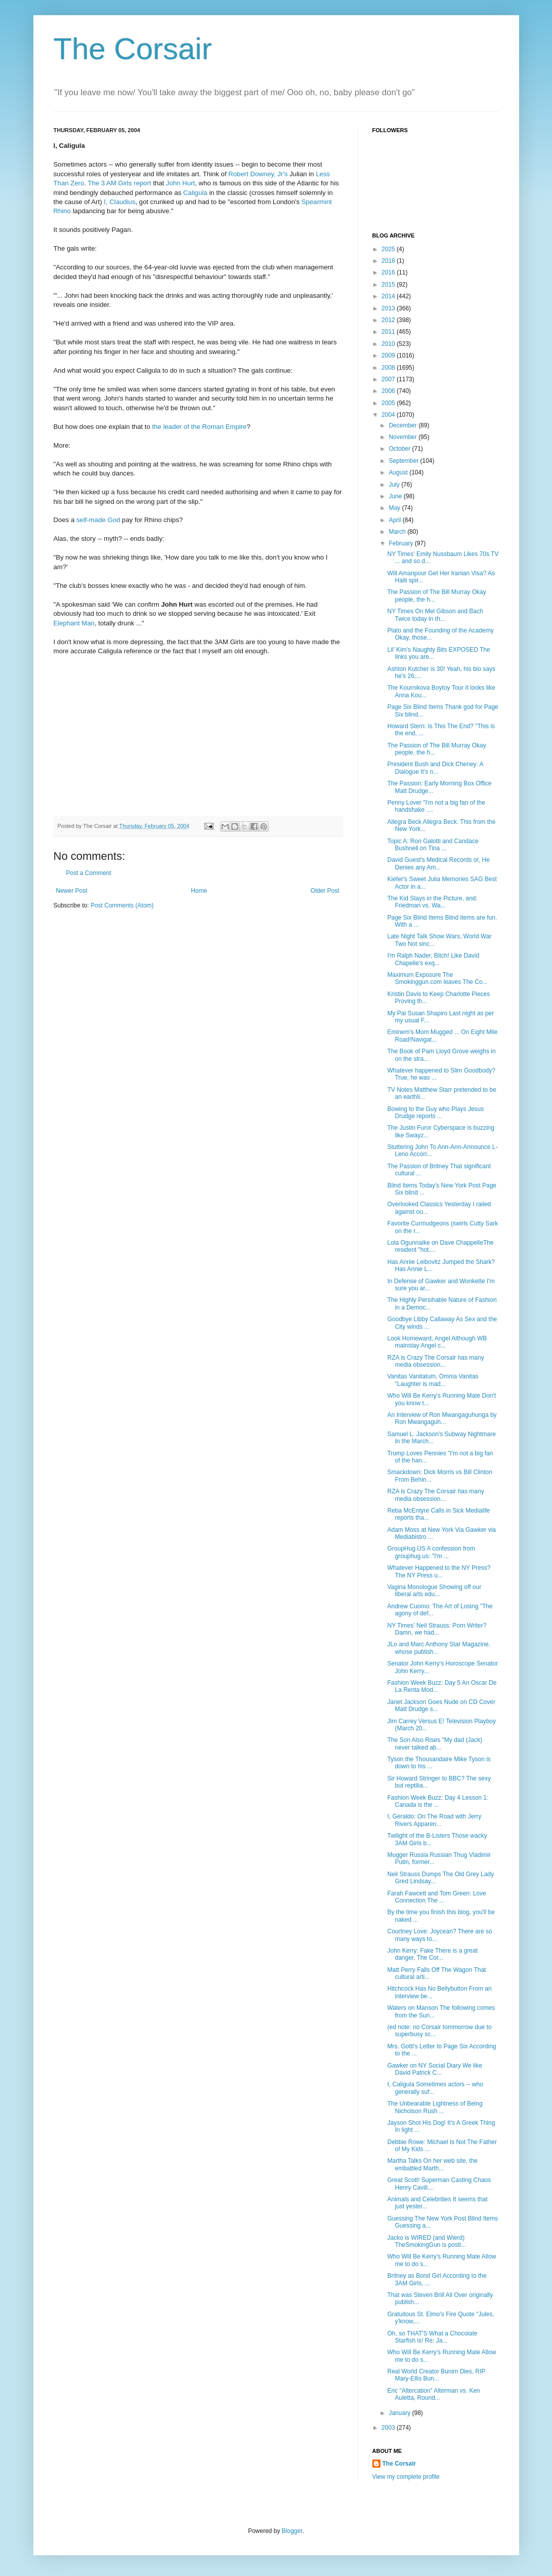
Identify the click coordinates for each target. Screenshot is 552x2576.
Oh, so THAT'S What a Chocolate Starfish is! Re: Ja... (432, 2337)
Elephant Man (74, 623)
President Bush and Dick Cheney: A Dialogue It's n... (435, 768)
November (403, 437)
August (399, 472)
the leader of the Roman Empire (199, 426)
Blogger (292, 2530)
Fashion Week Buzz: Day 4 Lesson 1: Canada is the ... (437, 1801)
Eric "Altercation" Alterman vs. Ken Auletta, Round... (433, 2394)
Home (199, 890)
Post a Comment (88, 873)
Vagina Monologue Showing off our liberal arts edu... (434, 1590)
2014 (389, 296)
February (401, 543)
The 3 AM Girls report (119, 183)
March (398, 531)
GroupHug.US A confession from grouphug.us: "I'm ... (431, 1552)
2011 (389, 331)
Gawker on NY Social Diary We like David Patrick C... (434, 2069)
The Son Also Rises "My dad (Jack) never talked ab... (434, 1743)
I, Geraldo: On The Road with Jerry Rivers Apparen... (434, 1820)
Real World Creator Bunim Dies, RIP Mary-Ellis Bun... (436, 2375)
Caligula (195, 192)
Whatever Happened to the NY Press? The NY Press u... (438, 1571)
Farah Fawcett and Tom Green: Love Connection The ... (436, 1897)
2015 (389, 284)
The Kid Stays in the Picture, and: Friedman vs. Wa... (432, 902)
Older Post (325, 890)
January (400, 2412)
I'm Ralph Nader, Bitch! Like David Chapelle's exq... (433, 959)
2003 (389, 2427)
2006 (389, 390)
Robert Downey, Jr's (257, 174)
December (403, 425)
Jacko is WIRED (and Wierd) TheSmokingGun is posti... (426, 2241)
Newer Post (72, 890)
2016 (389, 272)
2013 (389, 308)
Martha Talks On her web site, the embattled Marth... (432, 2164)
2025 (389, 249)
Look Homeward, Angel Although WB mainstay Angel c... (437, 1342)
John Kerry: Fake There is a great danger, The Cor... (432, 1954)
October (400, 448)
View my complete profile (406, 2476)
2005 (389, 403)
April (395, 520)
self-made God (98, 520)
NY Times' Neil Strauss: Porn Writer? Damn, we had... (436, 1629)
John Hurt (180, 183)
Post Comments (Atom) (122, 905)
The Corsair (133, 49)
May (395, 507)
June (396, 496)
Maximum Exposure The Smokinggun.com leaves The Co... (437, 978)
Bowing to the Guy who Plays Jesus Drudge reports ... (435, 1112)
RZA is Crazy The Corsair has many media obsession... (435, 1361)
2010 (389, 343)
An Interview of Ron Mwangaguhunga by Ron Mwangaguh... (441, 1418)
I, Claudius (119, 202)
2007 (389, 379)
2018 (389, 260)
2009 (389, 355)
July (395, 484)
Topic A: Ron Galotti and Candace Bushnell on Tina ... (432, 845)
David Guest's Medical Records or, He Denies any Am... (438, 863)
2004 (389, 414)
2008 (389, 367)
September (404, 460)
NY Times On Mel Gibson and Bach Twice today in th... (435, 615)
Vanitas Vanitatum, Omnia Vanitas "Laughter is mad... (432, 1380)
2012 (389, 320)
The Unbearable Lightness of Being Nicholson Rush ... (434, 2107)
